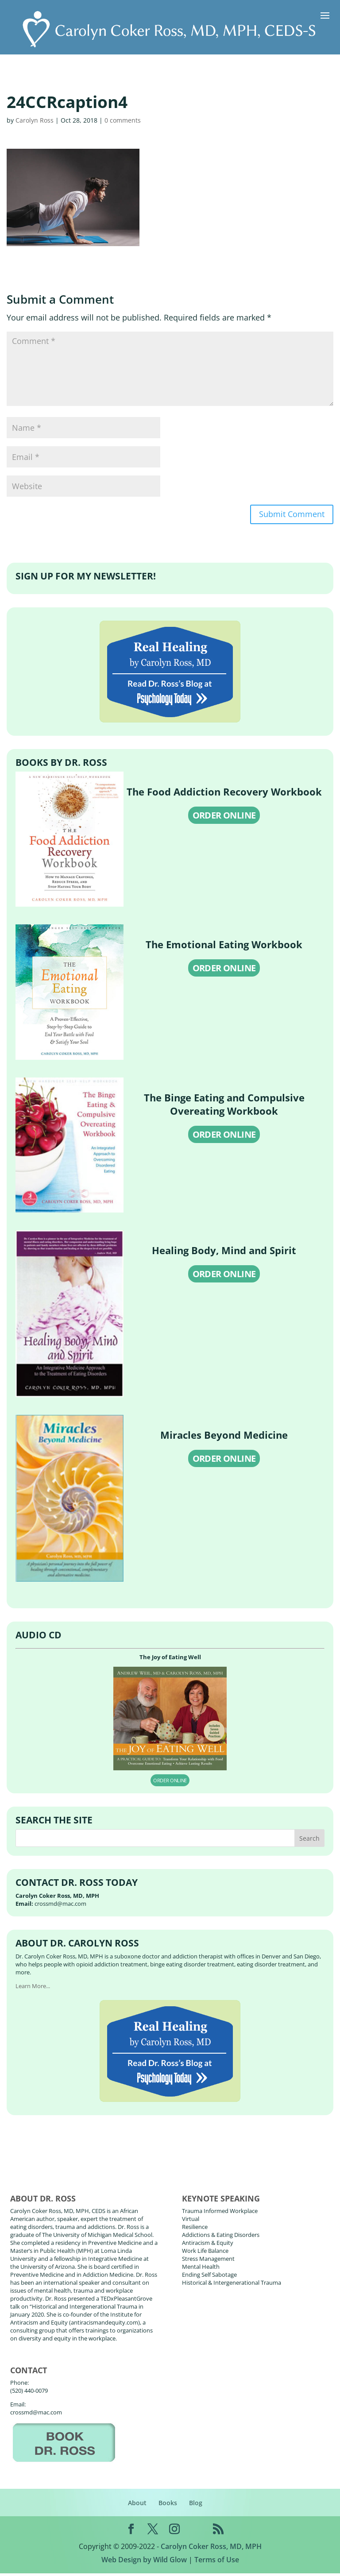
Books (167, 2505)
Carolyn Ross (34, 120)
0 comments (122, 120)
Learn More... (32, 1989)
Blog (195, 2505)
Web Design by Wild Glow (144, 2562)
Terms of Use (216, 2562)
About (137, 2505)
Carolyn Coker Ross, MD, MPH (211, 2548)
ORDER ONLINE (224, 818)
